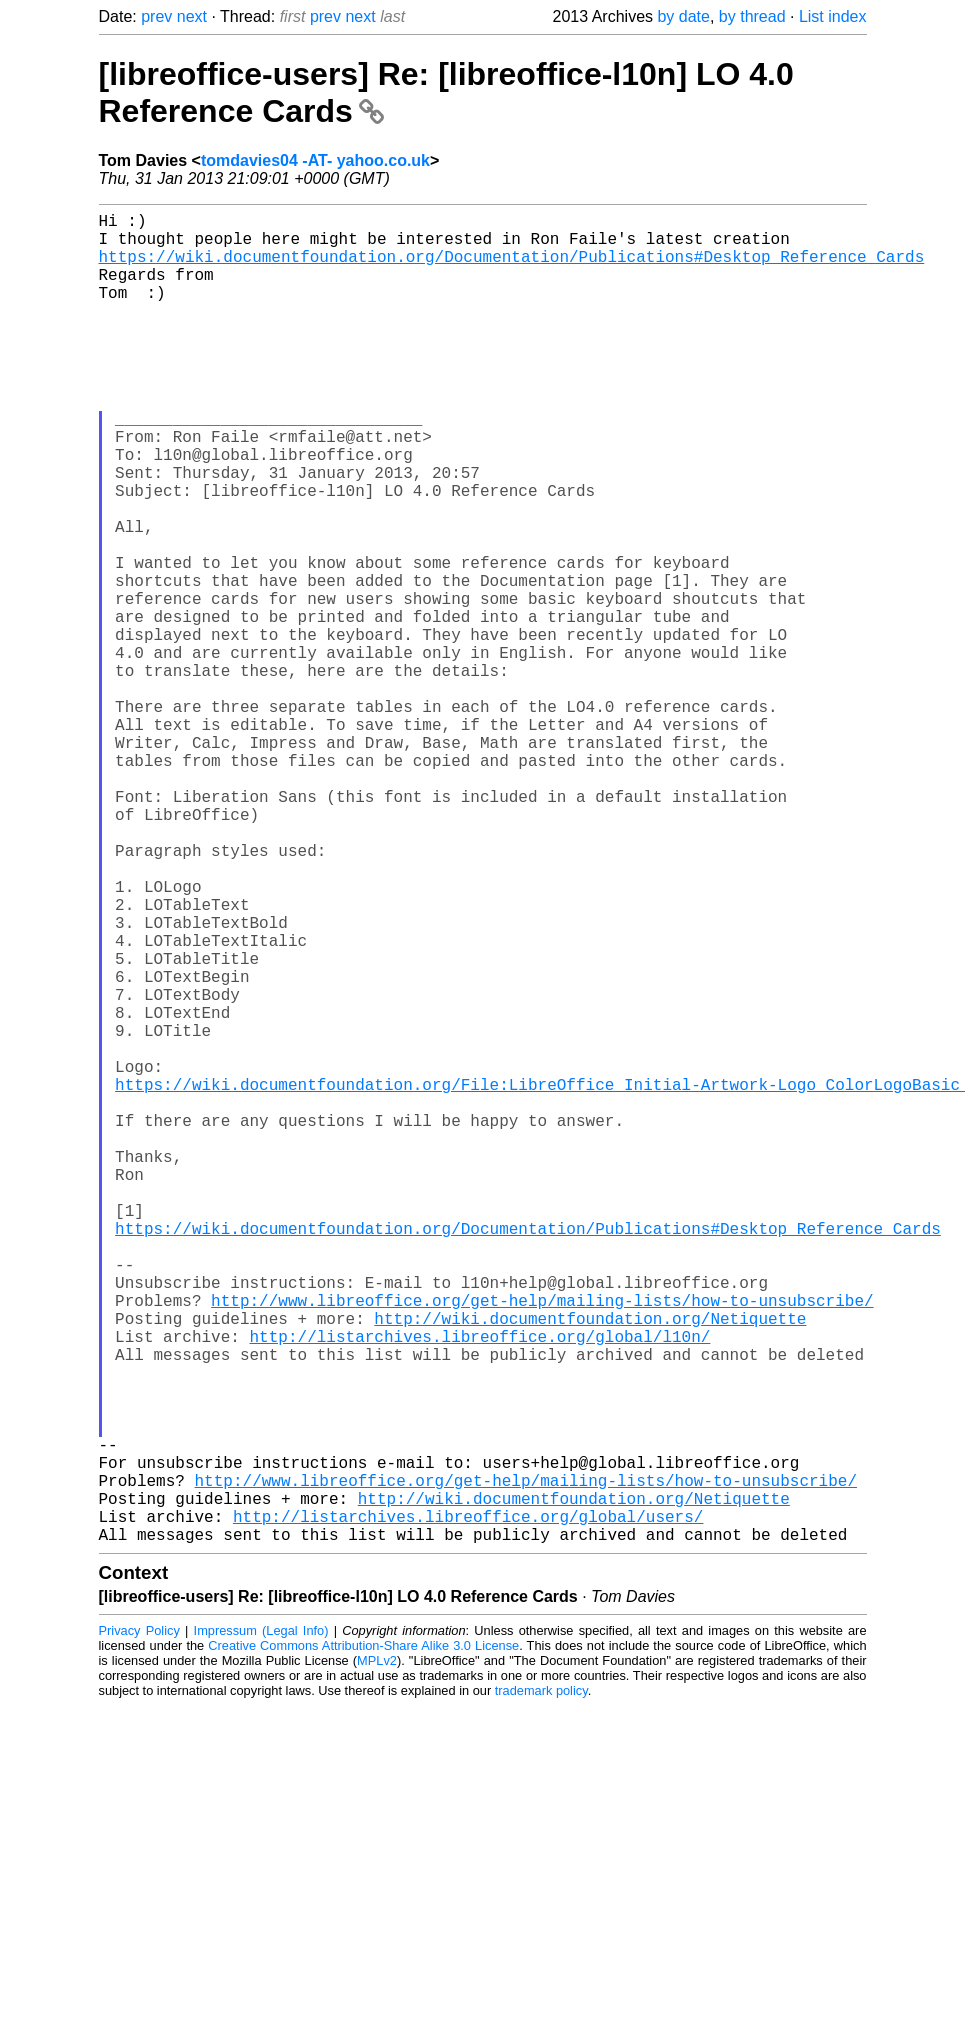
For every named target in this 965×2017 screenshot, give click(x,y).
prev (156, 16)
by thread (752, 16)
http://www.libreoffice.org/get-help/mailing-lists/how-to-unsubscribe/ (542, 1544)
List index (833, 16)
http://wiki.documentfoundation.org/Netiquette (590, 1566)
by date (683, 16)
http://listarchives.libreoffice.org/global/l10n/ (480, 1588)
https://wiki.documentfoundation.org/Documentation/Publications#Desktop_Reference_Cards (512, 268)
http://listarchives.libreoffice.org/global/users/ (468, 1808)
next (192, 16)
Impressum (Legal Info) (261, 1926)
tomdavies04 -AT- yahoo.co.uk (315, 160)
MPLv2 (377, 1956)
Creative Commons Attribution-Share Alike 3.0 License (363, 1941)
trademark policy (541, 1986)
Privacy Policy (139, 1926)
